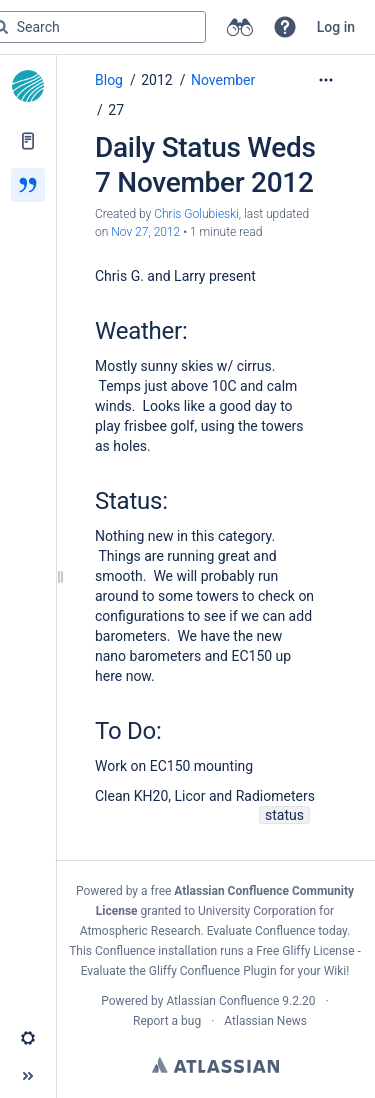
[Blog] (28, 185)
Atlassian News (265, 1021)
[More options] (326, 80)
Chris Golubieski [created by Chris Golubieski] (196, 214)
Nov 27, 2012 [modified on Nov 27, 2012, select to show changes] (145, 232)
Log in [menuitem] (336, 27)
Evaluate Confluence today (277, 931)
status (284, 815)
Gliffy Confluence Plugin (213, 971)
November (223, 80)
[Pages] (28, 141)
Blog (109, 80)
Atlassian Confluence (222, 1001)
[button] (285, 27)
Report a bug (167, 1021)
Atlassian (215, 1065)
